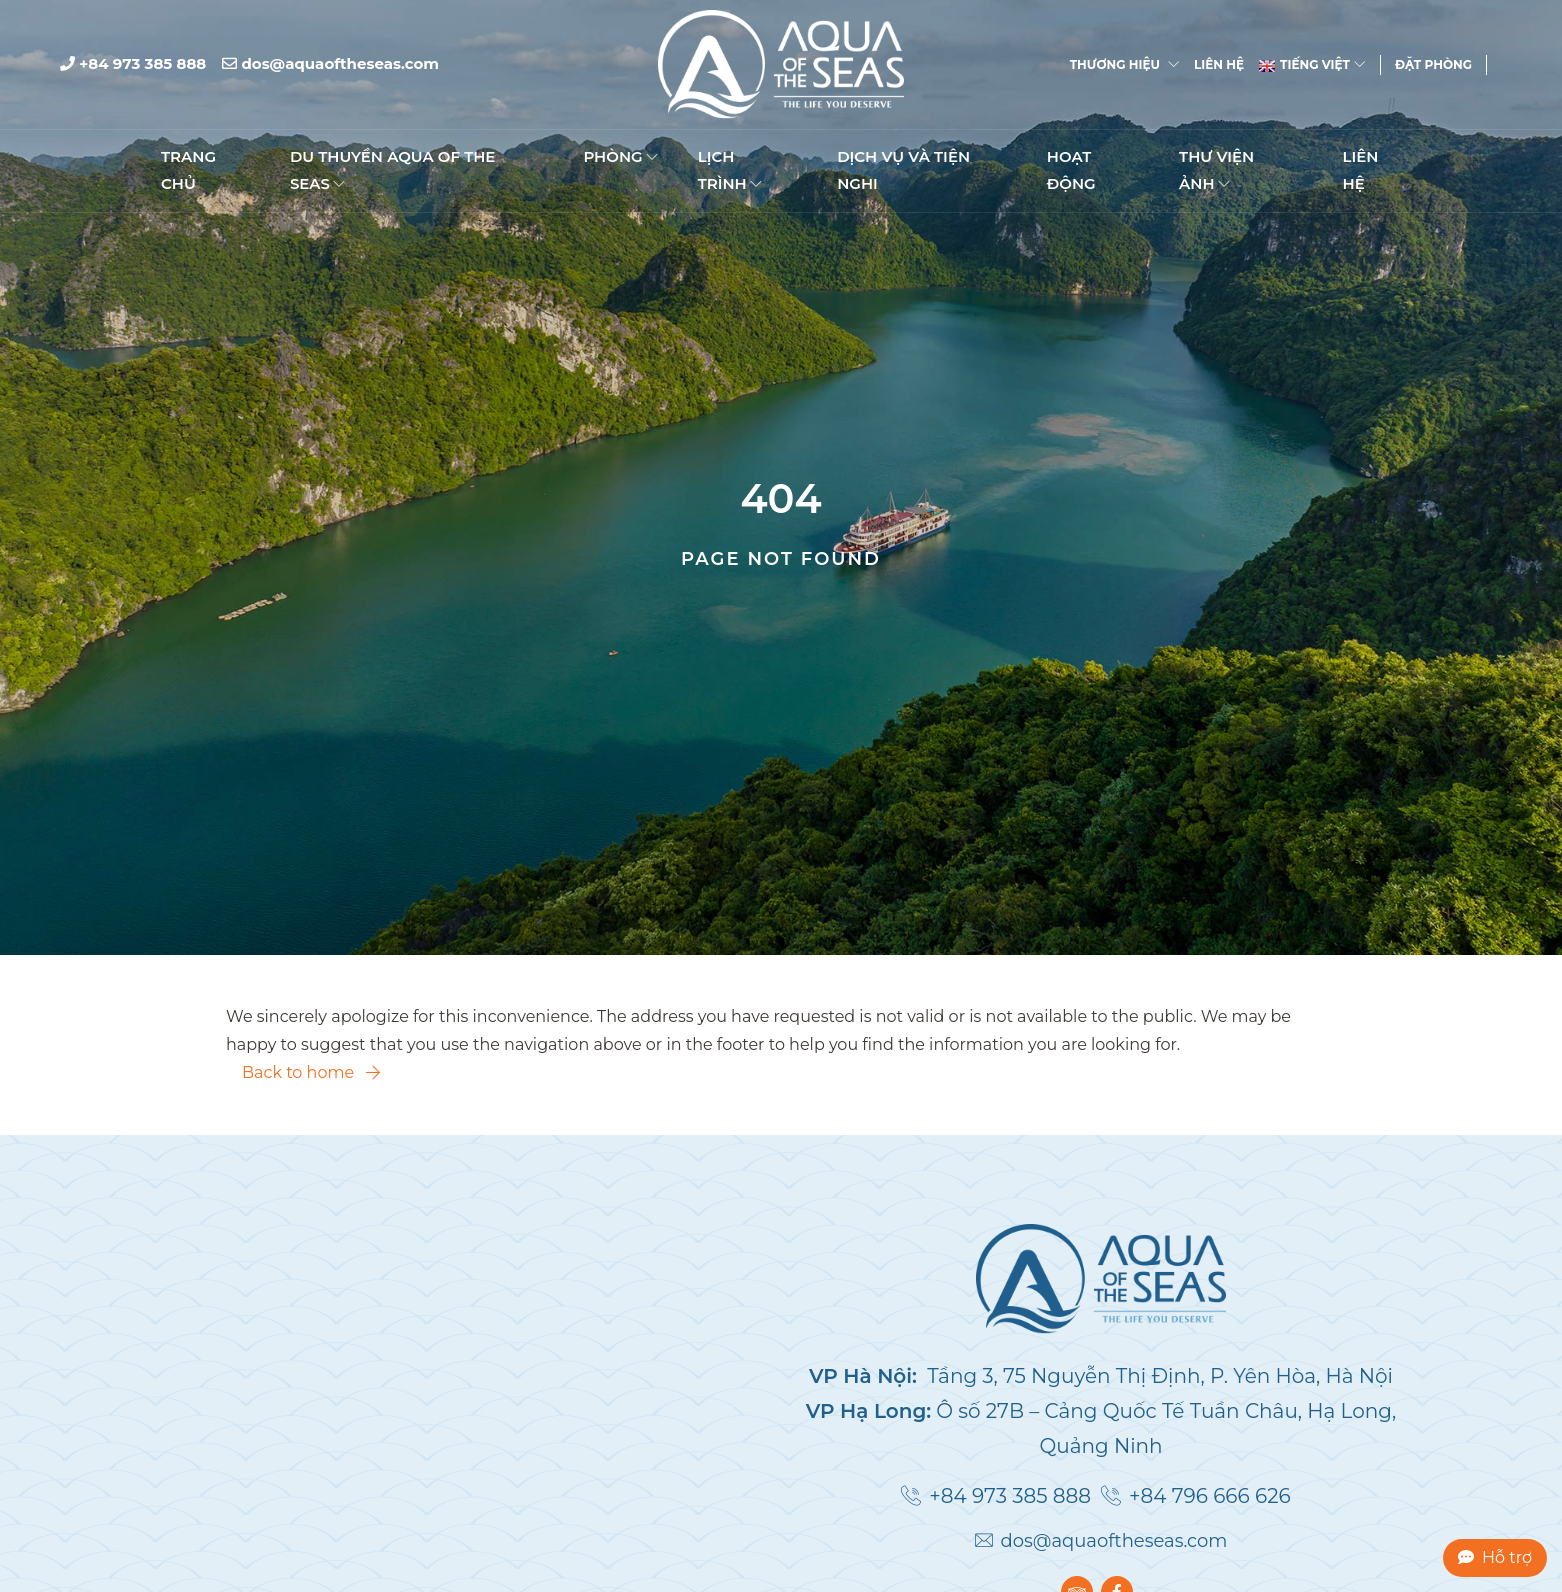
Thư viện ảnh (1216, 171)
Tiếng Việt (1312, 65)
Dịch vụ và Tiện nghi (903, 171)
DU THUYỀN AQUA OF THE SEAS (393, 171)
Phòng (620, 158)
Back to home (311, 1072)
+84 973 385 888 (133, 64)
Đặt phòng (1433, 65)
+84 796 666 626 (1210, 1496)
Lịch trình (730, 171)
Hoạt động (1071, 171)
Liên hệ (1219, 65)
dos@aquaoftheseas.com (330, 64)
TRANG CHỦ (188, 171)
